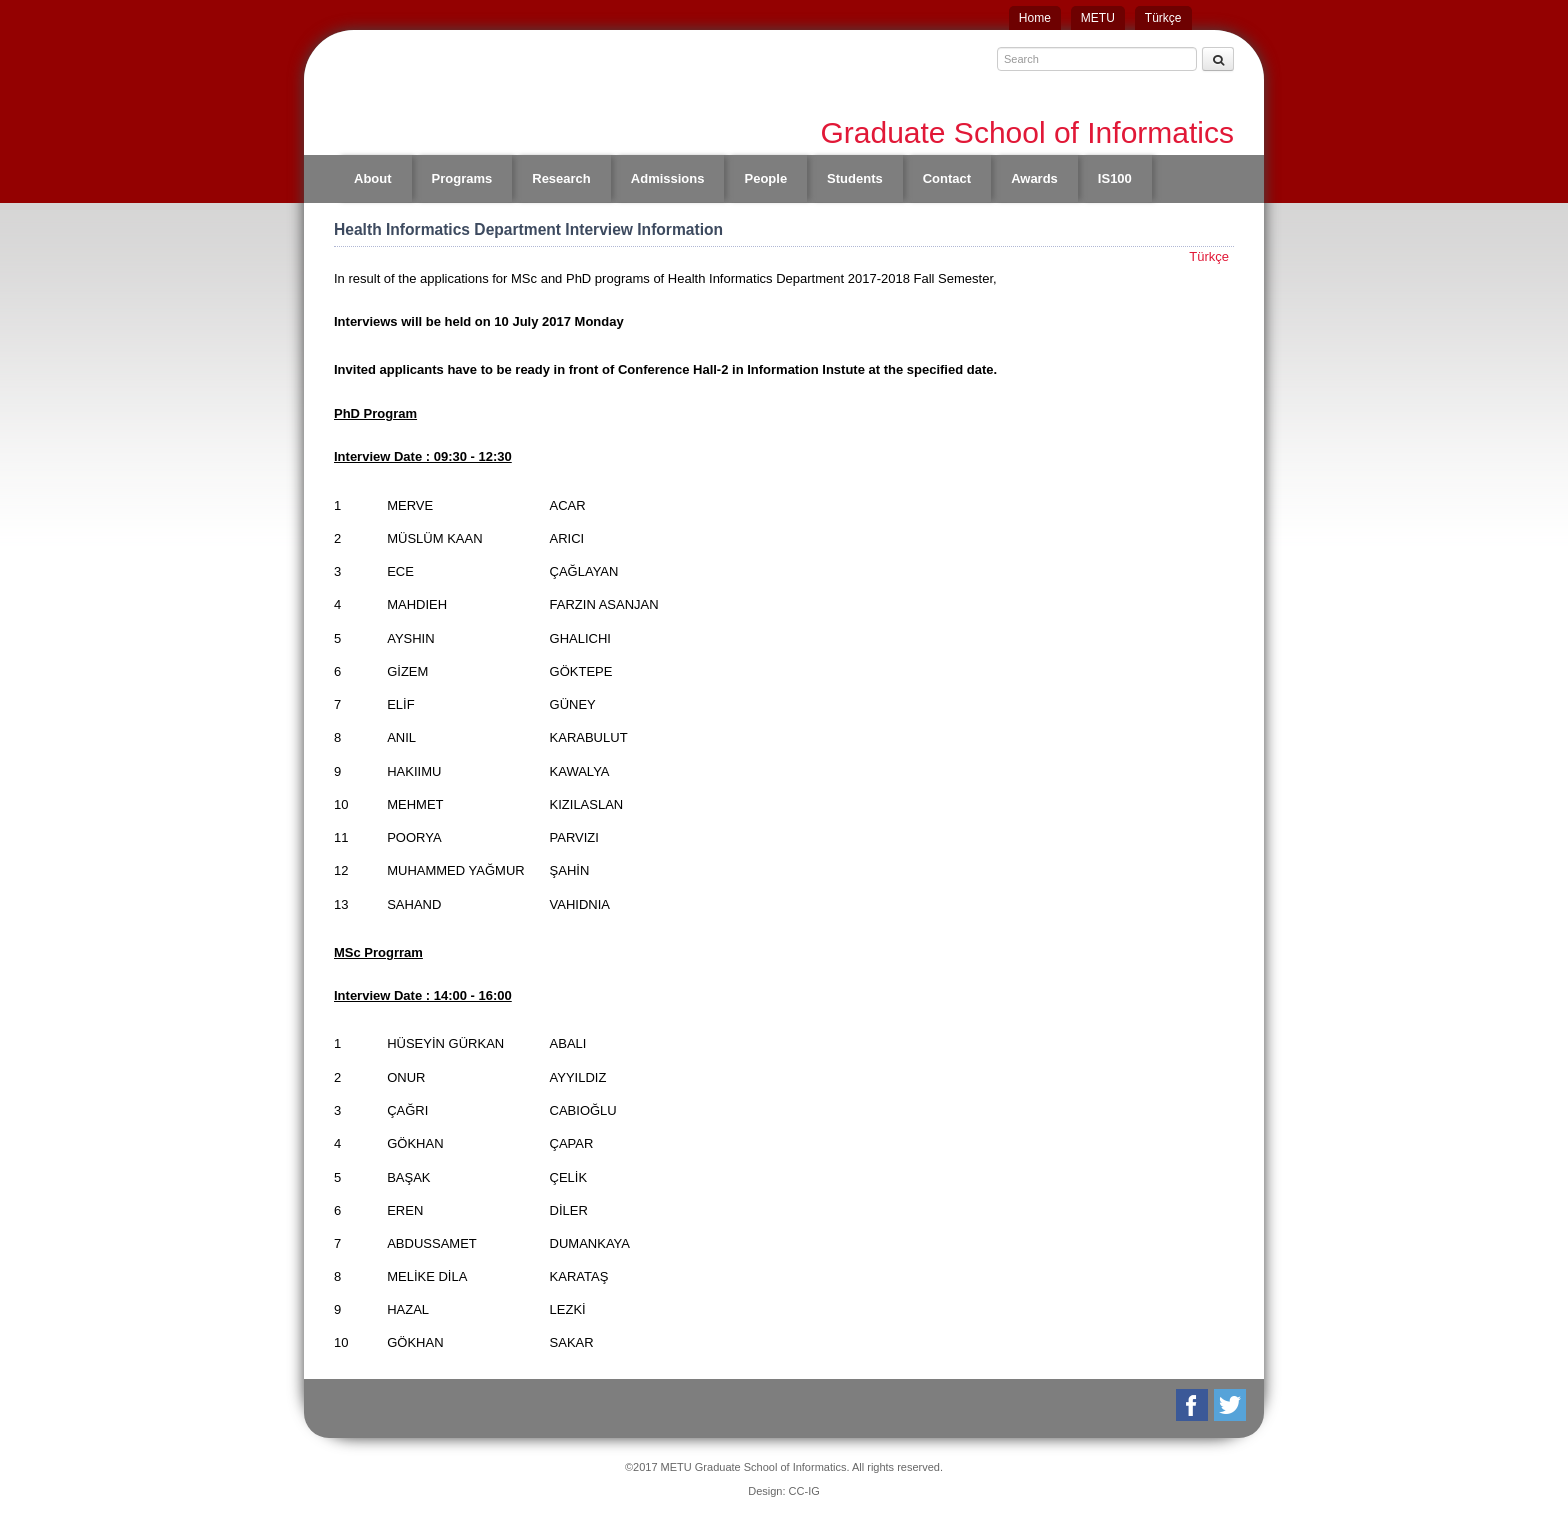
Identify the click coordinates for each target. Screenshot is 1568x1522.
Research (561, 178)
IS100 (1115, 178)
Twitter (1231, 1405)
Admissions (668, 178)
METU (1098, 18)
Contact (947, 178)
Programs (462, 178)
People (765, 178)
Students (855, 178)
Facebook (1193, 1405)
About (373, 178)
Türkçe (1163, 18)
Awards (1034, 178)
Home (1035, 18)
